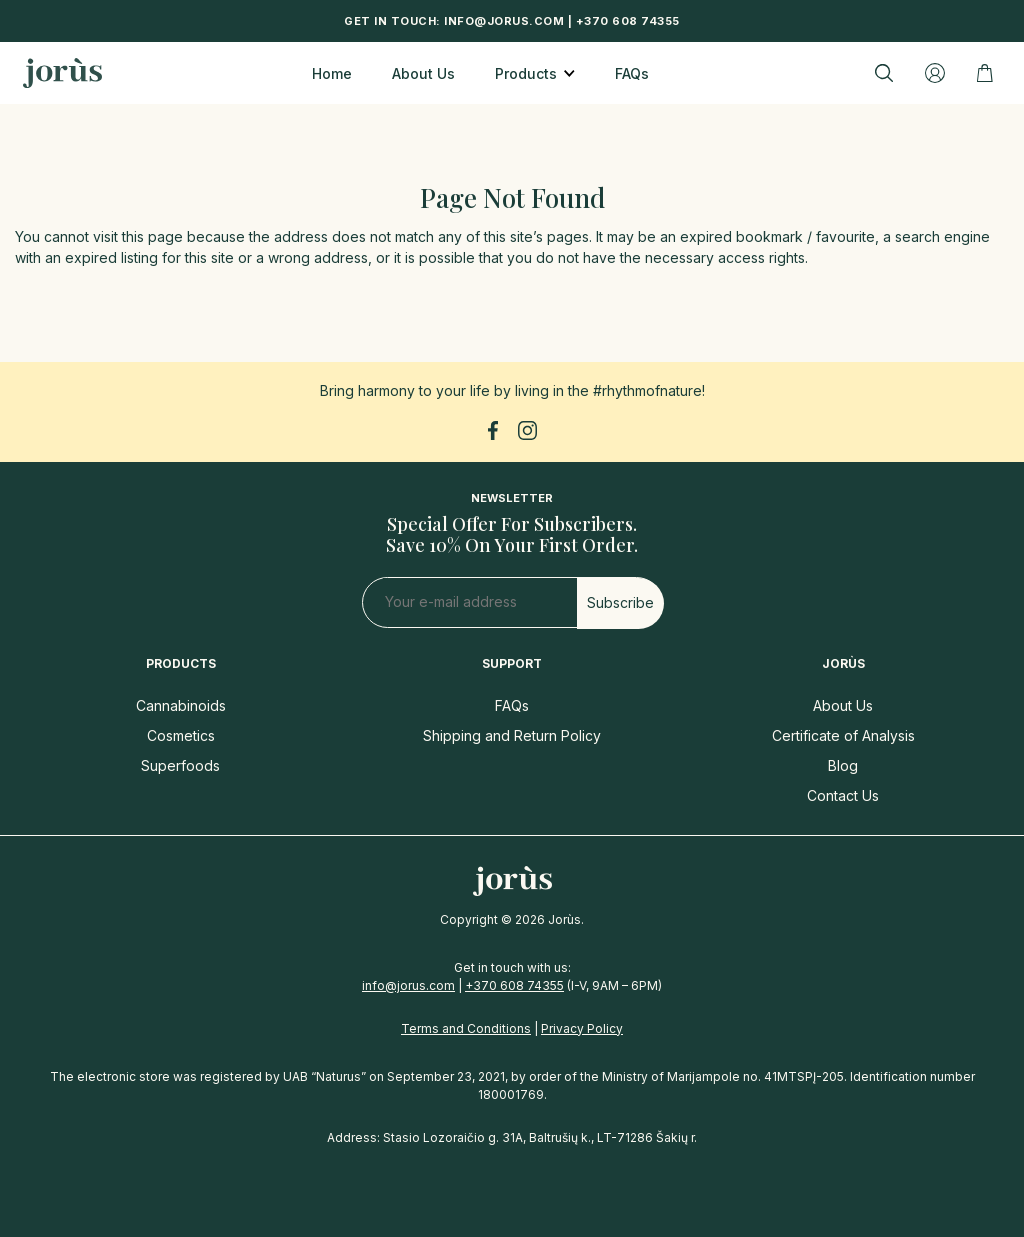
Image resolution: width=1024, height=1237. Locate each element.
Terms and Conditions (466, 1028)
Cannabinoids (181, 705)
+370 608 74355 (628, 21)
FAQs (632, 73)
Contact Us (843, 795)
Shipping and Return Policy (512, 735)
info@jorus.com (504, 21)
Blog (843, 765)
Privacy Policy (582, 1028)
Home (332, 73)
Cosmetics (181, 735)
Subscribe (620, 602)
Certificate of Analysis (843, 735)
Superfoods (180, 765)
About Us (423, 73)
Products (526, 73)
